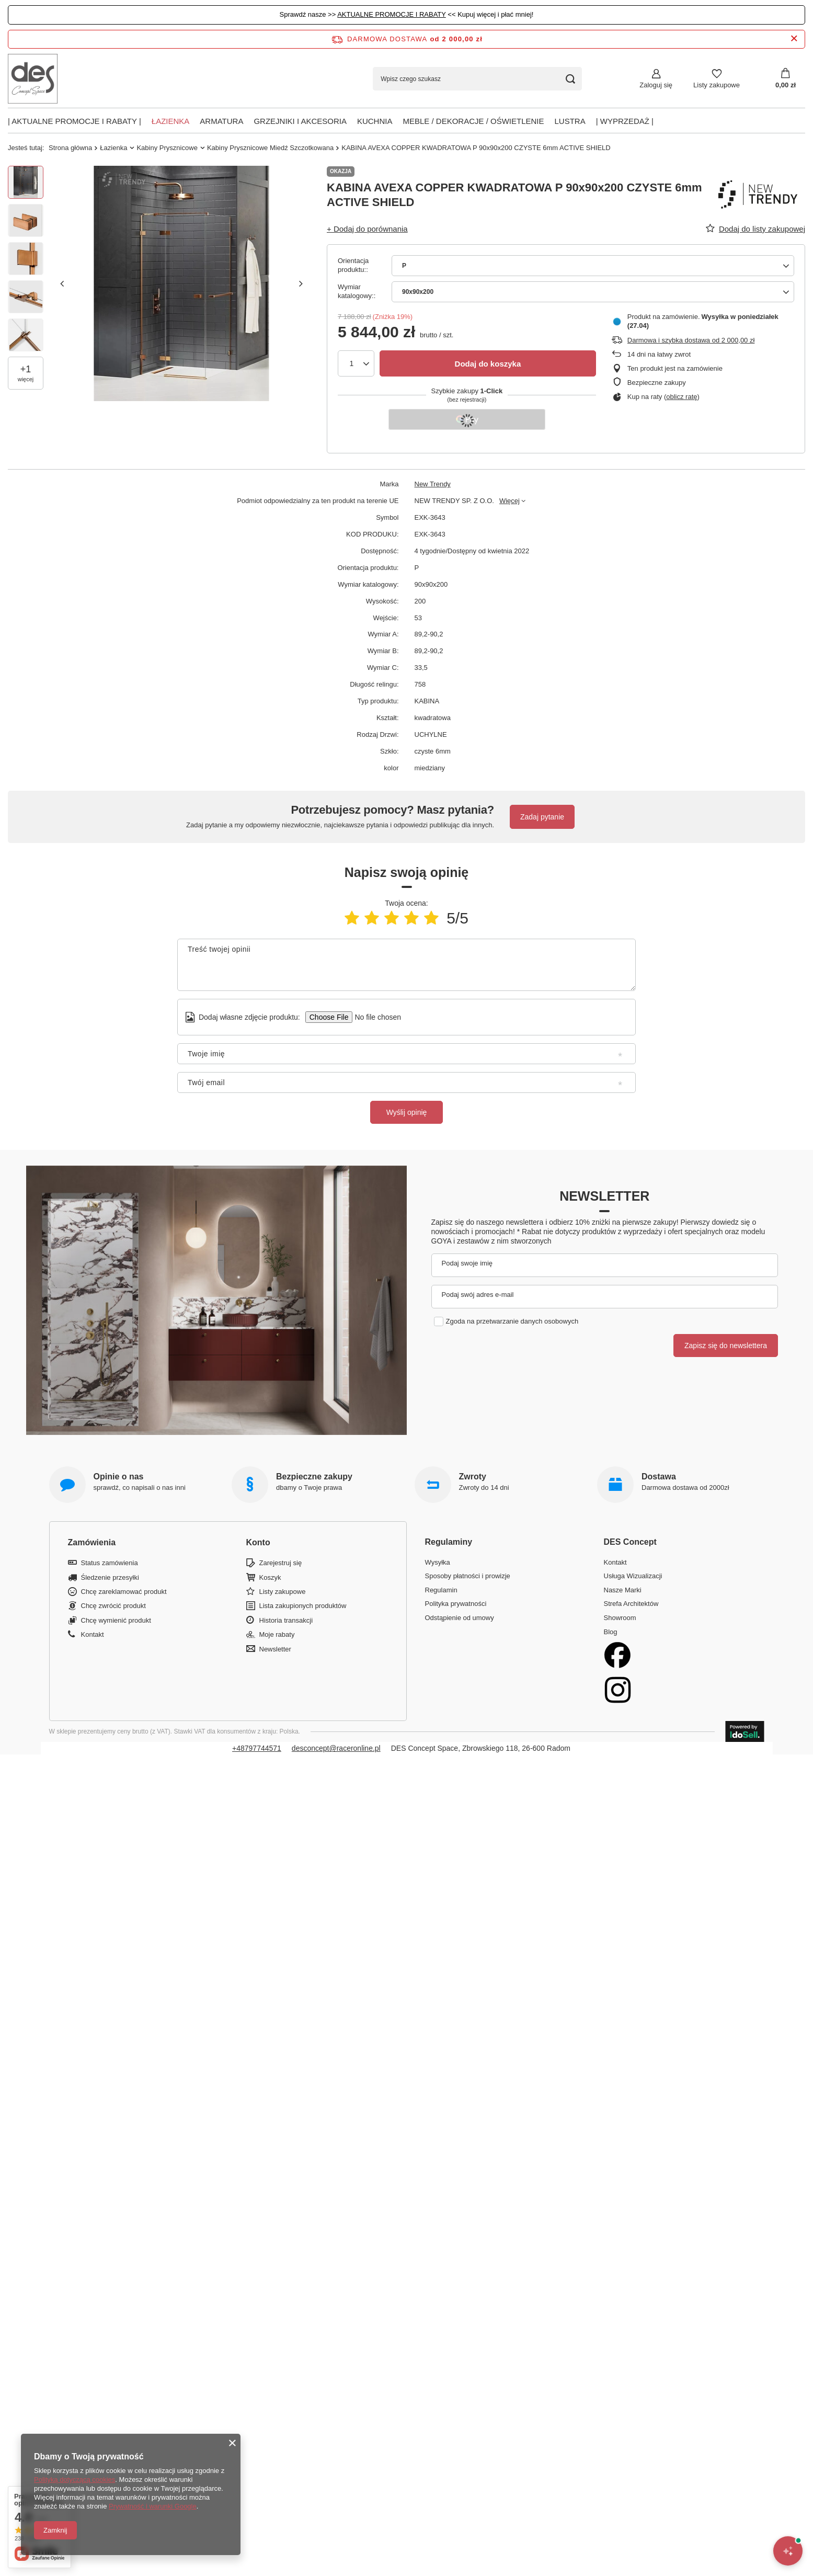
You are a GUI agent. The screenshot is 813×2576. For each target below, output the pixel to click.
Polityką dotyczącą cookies (74, 2479)
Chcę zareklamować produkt (124, 1591)
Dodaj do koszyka (488, 363)
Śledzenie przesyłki (110, 1577)
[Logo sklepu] (33, 79)
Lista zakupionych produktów (303, 1606)
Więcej (509, 501)
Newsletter (604, 1196)
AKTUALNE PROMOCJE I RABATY (391, 14)
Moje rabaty (277, 1634)
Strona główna (70, 148)
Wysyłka (437, 1562)
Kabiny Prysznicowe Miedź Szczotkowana (270, 148)
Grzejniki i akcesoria (300, 121)
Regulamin (441, 1590)
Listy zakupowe (716, 85)
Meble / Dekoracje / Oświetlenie (473, 121)
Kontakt (92, 1634)
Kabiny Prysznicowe (166, 148)
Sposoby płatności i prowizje (467, 1576)
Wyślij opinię (406, 1112)
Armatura (221, 121)
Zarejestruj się (280, 1563)
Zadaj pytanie (542, 817)
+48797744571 (256, 1748)
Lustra (570, 121)
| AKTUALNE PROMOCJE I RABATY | (74, 121)
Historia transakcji (286, 1620)
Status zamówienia (109, 1563)
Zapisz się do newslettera (725, 1345)
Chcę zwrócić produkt (113, 1606)
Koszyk (270, 1577)
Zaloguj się (655, 85)
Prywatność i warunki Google (153, 2506)
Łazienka (171, 121)
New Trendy (433, 484)
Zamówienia (92, 1542)
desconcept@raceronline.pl (336, 1748)
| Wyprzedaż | (625, 121)
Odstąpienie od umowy (459, 1618)
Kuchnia (375, 121)
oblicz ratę (681, 397)
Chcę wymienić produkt (116, 1620)
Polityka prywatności (456, 1604)
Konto (258, 1542)
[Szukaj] (570, 78)
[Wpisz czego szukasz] (477, 78)
